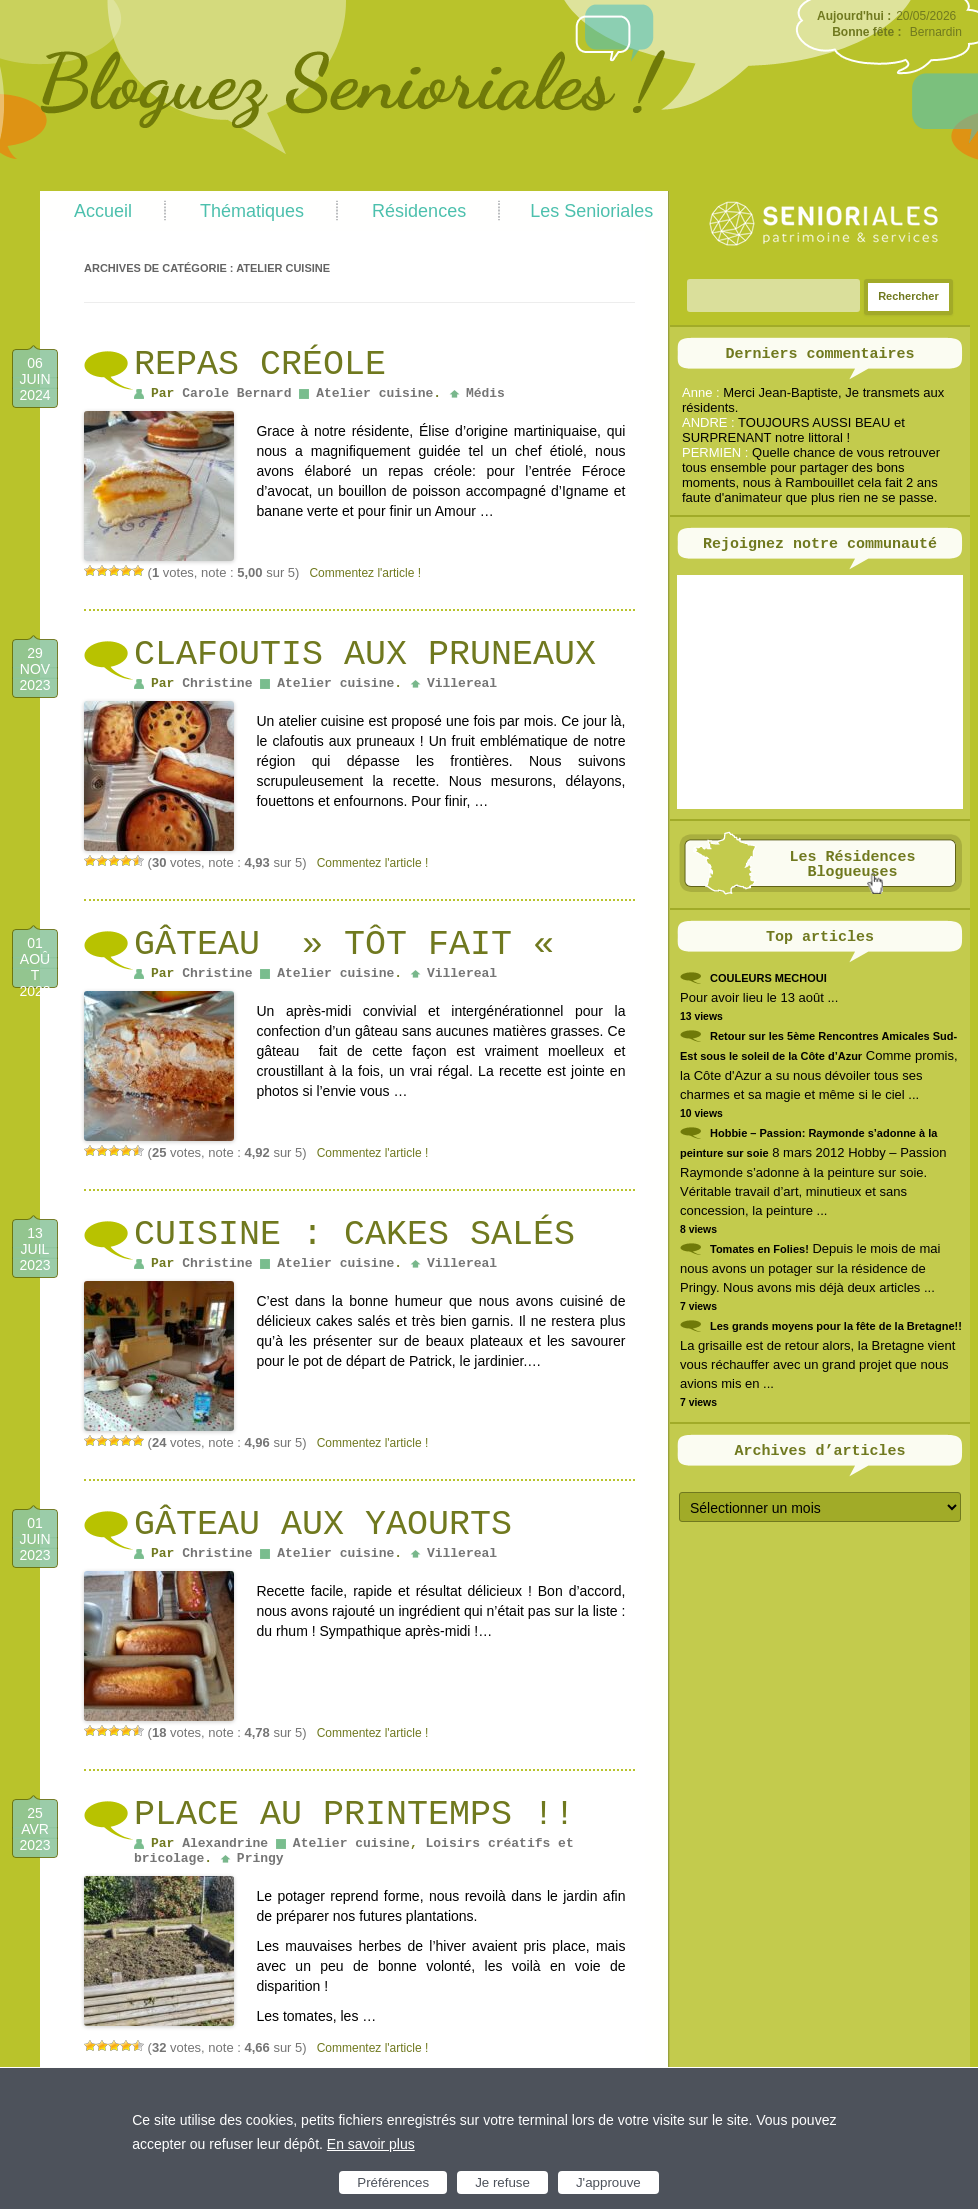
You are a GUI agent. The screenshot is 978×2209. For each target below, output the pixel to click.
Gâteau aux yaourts (323, 1525)
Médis (485, 393)
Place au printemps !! (354, 1815)
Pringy (260, 1858)
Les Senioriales (591, 211)
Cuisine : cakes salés (354, 1235)
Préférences (393, 2182)
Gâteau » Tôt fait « (354, 945)
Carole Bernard (236, 393)
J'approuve (608, 2182)
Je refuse (502, 2182)
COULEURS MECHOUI (768, 978)
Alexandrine (225, 1843)
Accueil (103, 211)
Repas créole (260, 365)
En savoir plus (371, 2144)
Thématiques (252, 211)
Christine (217, 683)
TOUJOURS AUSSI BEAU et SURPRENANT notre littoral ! (793, 430)
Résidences (419, 211)
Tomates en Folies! (759, 1249)
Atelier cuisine (374, 393)
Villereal (462, 683)
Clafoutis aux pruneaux (365, 655)
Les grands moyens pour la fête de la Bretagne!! (836, 1326)
